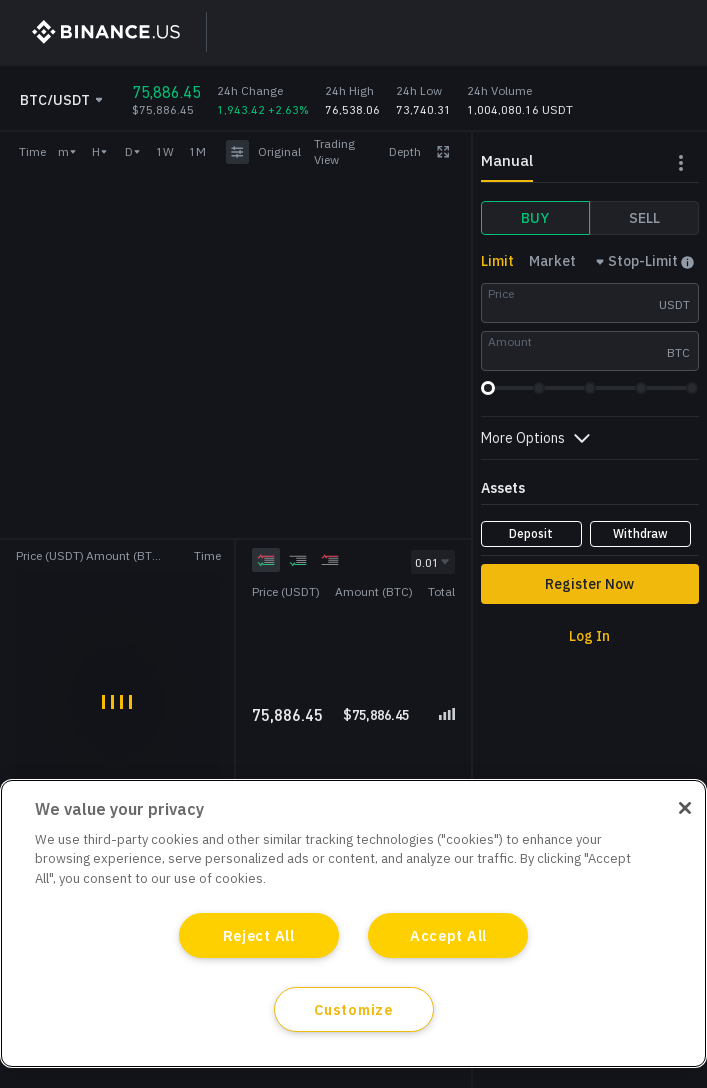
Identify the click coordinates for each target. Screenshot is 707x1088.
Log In (590, 32)
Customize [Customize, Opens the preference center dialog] (353, 1009)
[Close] (685, 808)
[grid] (353, 652)
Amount (510, 341)
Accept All (448, 935)
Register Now (589, 584)
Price (501, 293)
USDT (674, 304)
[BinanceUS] (97, 32)
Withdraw (640, 533)
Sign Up (496, 32)
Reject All (259, 935)
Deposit (531, 533)
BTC (678, 352)
